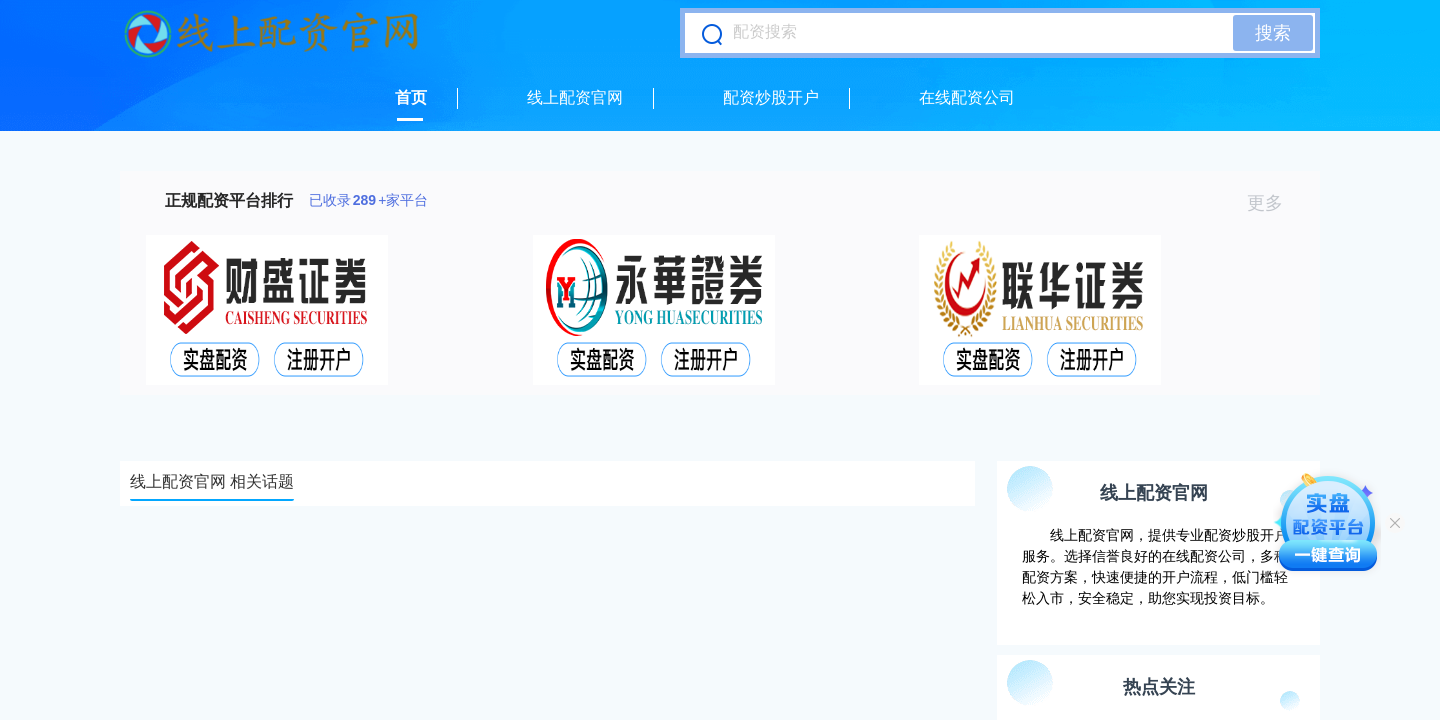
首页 (411, 97)
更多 (1273, 203)
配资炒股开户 (771, 97)
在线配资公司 (967, 97)
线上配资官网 (575, 97)
